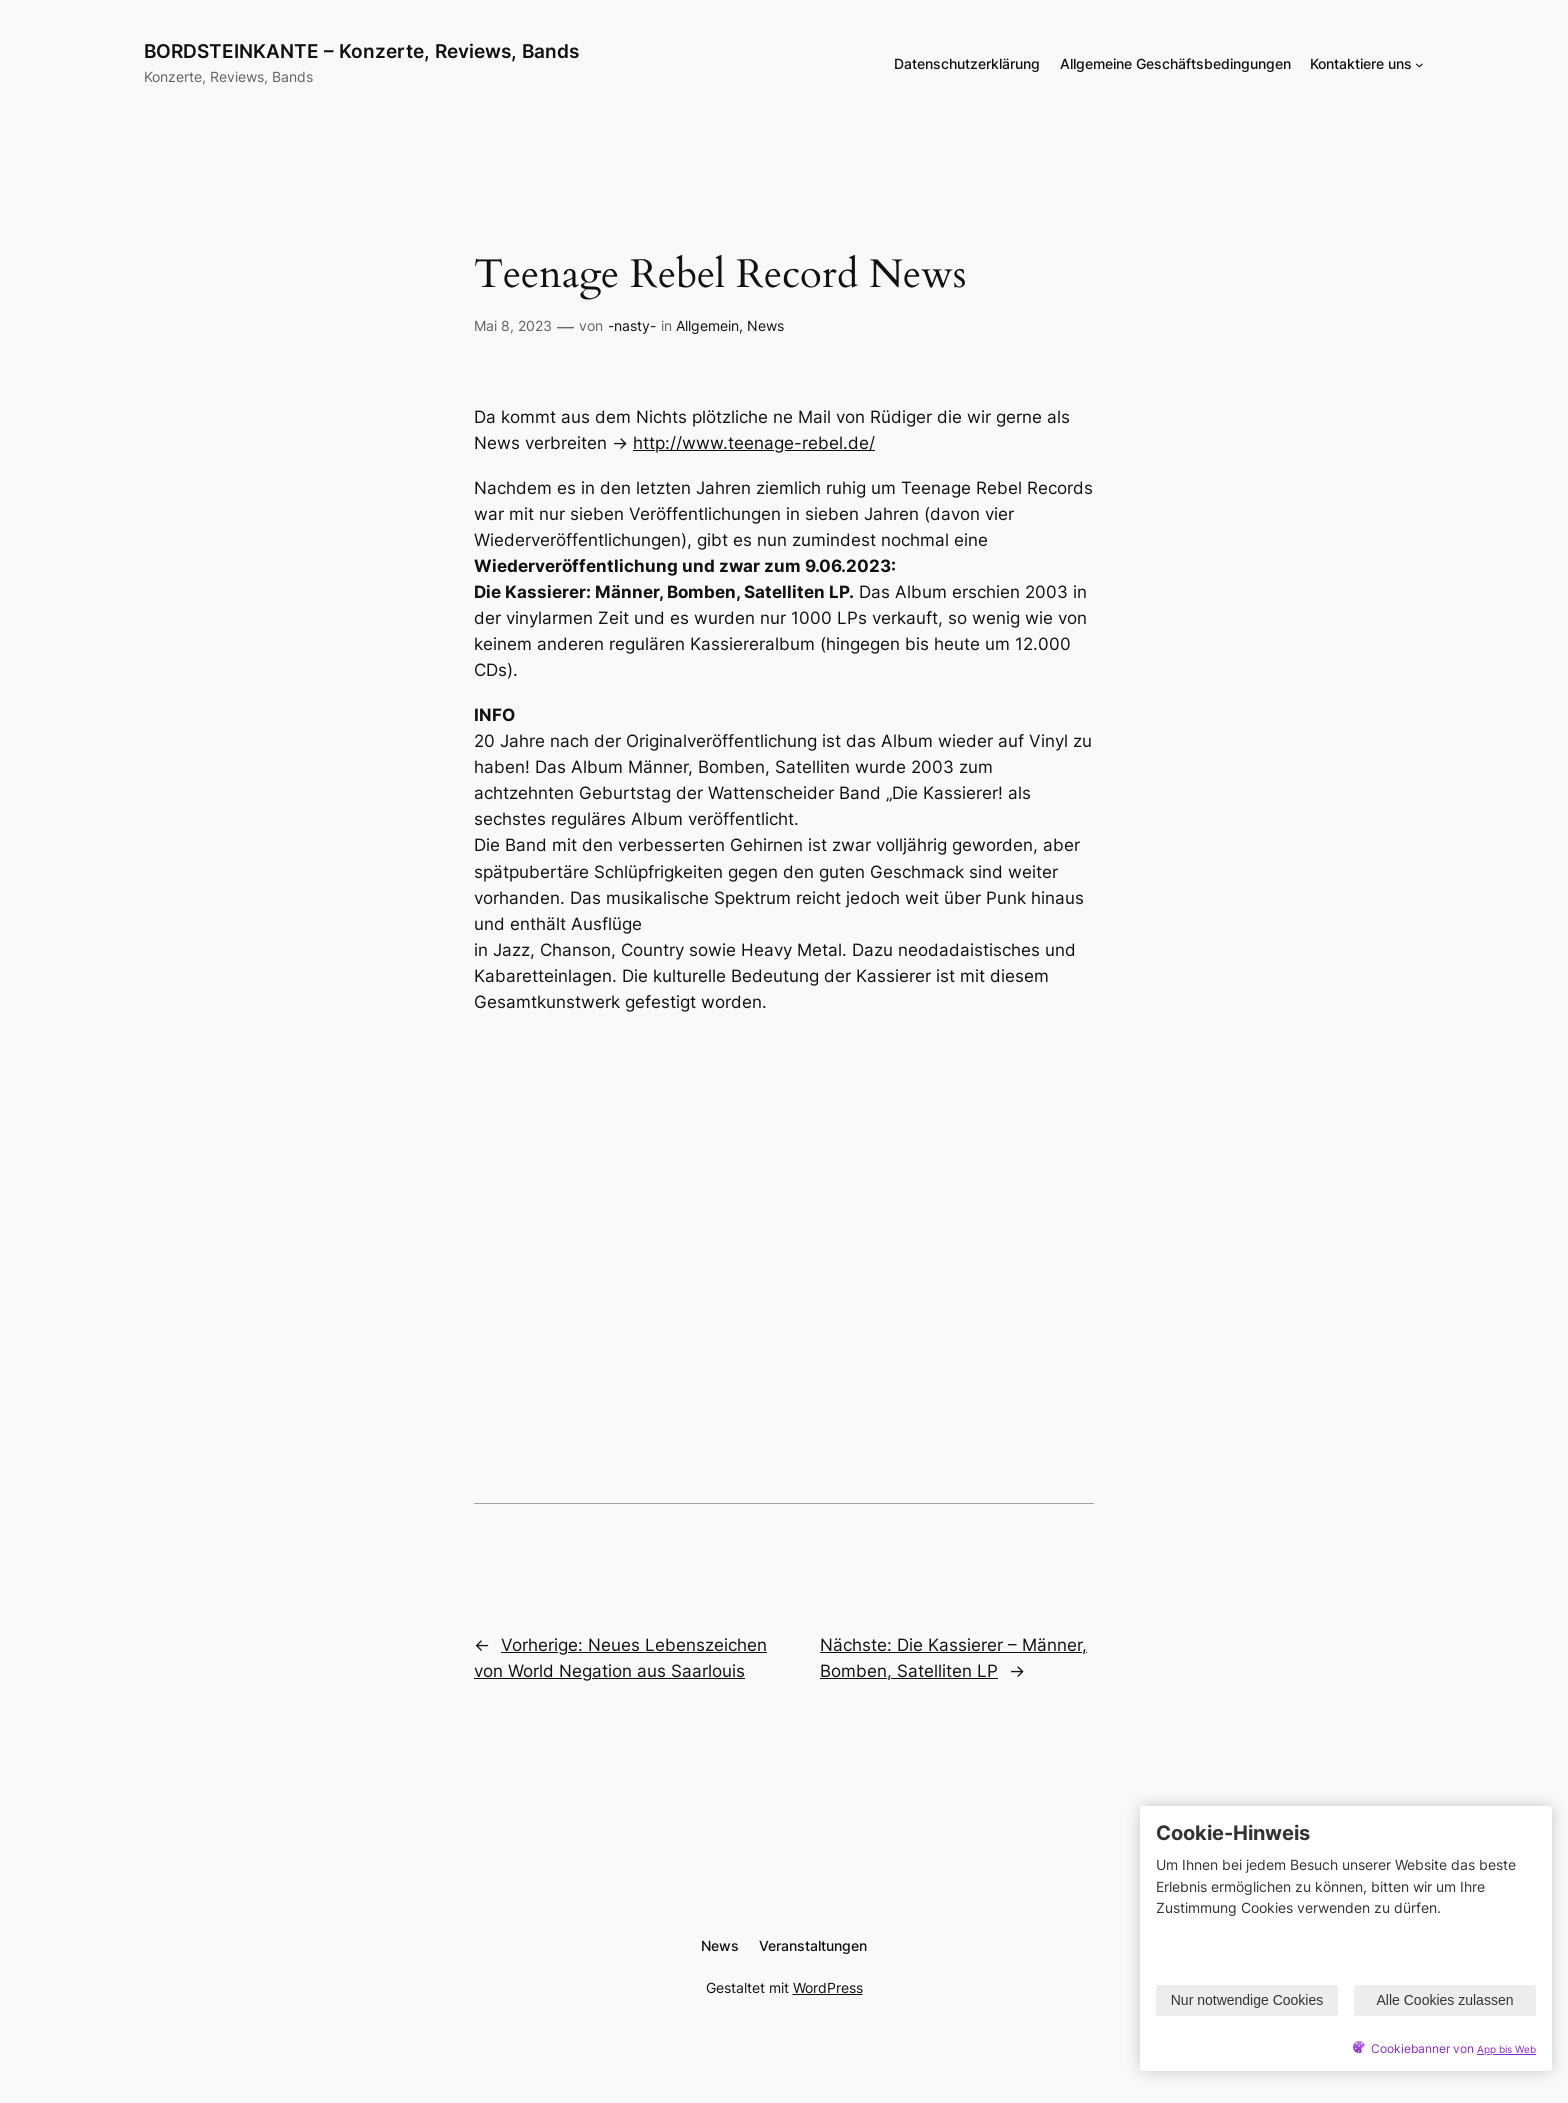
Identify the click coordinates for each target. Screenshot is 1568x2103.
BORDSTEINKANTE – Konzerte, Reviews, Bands (361, 51)
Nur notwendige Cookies (1247, 2000)
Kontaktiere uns (1361, 63)
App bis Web (1506, 2049)
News (765, 325)
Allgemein (707, 325)
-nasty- (632, 325)
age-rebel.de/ (819, 443)
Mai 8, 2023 (513, 325)
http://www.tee (693, 443)
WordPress (828, 1987)
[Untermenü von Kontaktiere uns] (1419, 64)
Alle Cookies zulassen (1445, 2000)
